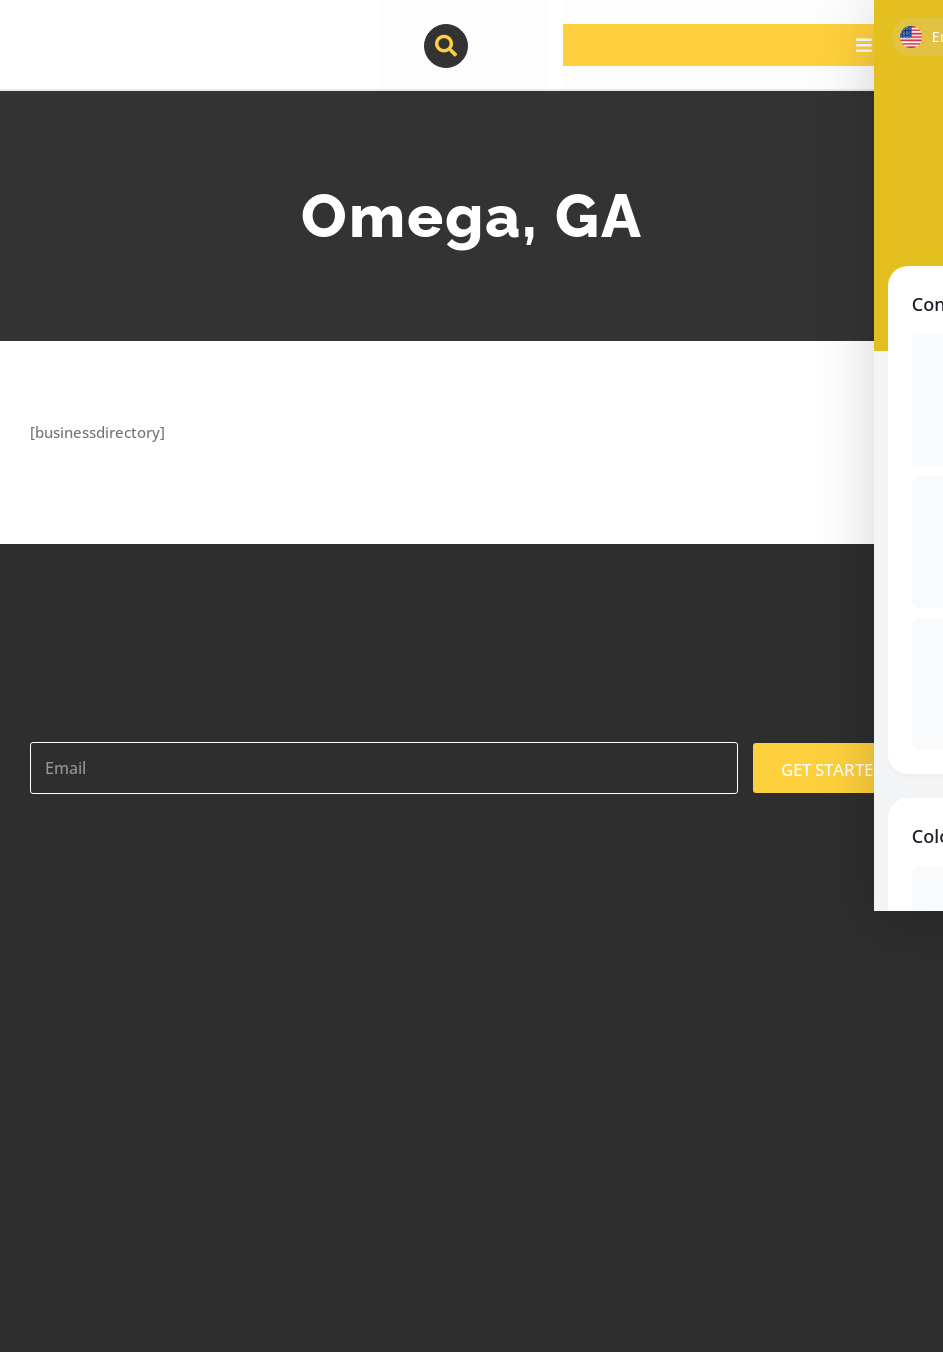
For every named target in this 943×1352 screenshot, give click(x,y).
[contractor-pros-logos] (132, 32)
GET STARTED (833, 769)
